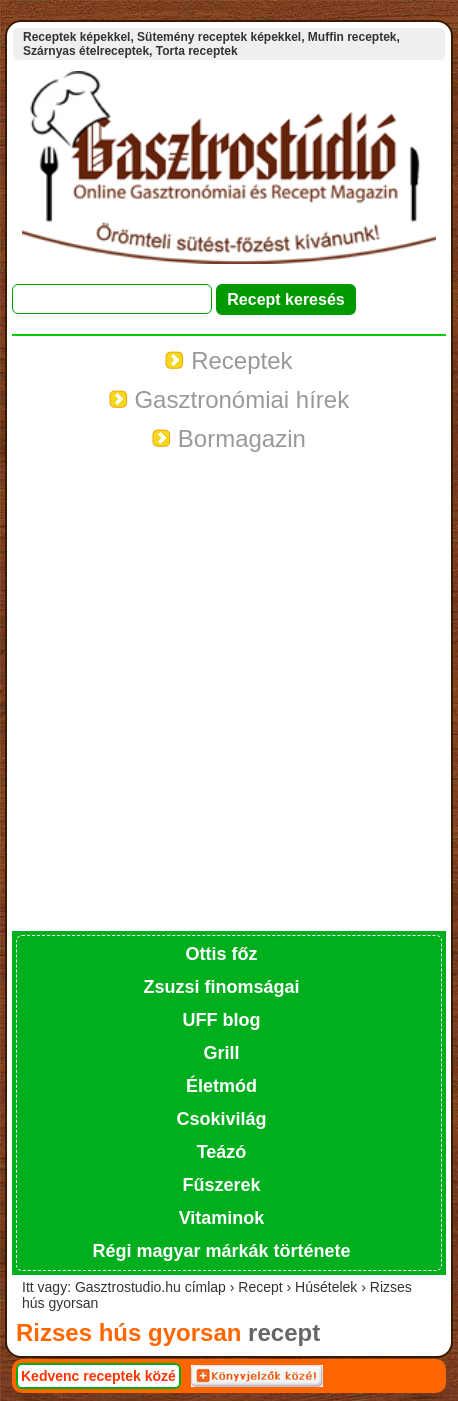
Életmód (221, 1086)
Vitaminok (222, 1218)
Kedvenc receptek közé (98, 1376)
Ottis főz (222, 954)
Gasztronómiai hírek (229, 399)
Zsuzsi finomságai (221, 987)
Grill (221, 1053)
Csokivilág (221, 1119)
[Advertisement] (229, 692)
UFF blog (222, 1020)
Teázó (222, 1152)
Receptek (228, 360)
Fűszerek (221, 1185)
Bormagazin (229, 438)
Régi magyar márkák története (221, 1251)
